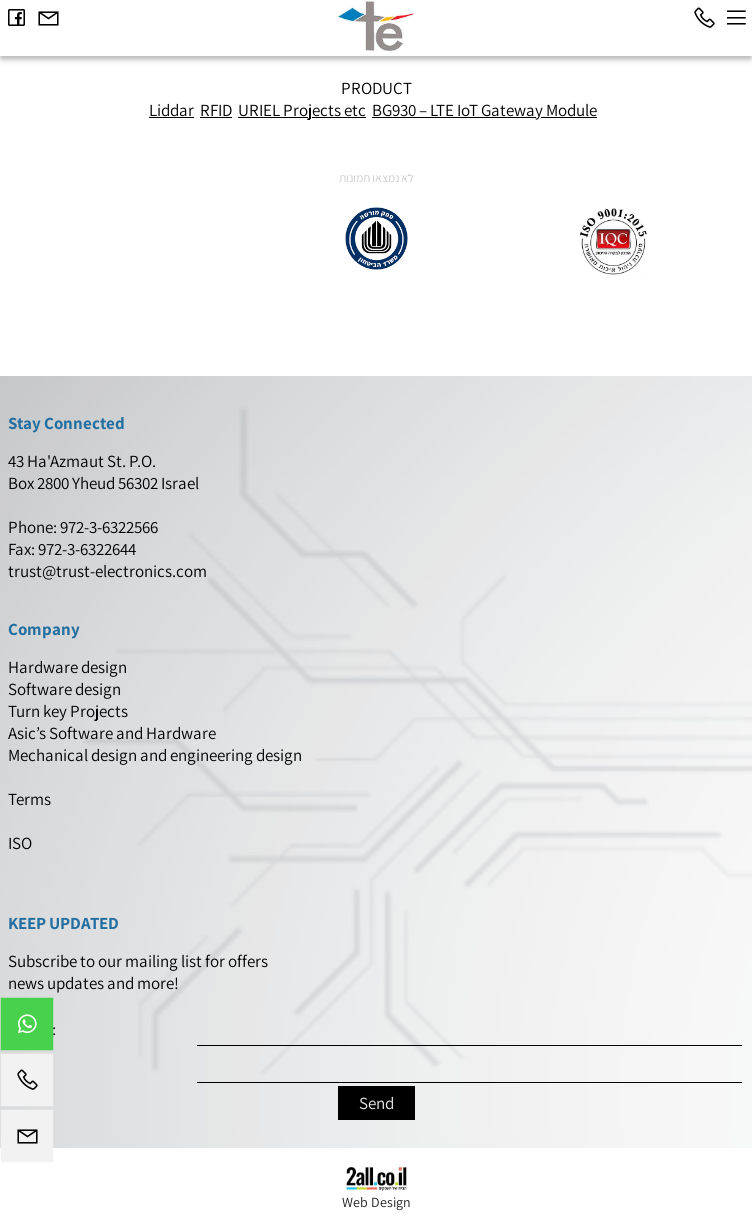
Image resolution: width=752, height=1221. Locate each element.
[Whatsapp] (27, 1029)
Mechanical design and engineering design (156, 755)
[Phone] (704, 18)
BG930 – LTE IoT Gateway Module (484, 110)
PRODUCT (376, 88)
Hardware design (69, 667)
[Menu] (736, 18)
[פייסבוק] (16, 18)
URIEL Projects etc (302, 110)
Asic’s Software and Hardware (113, 733)
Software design (64, 689)
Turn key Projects (68, 711)
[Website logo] (376, 26)
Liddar (171, 110)
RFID (216, 110)
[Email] (48, 18)
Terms (31, 799)
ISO (20, 843)
